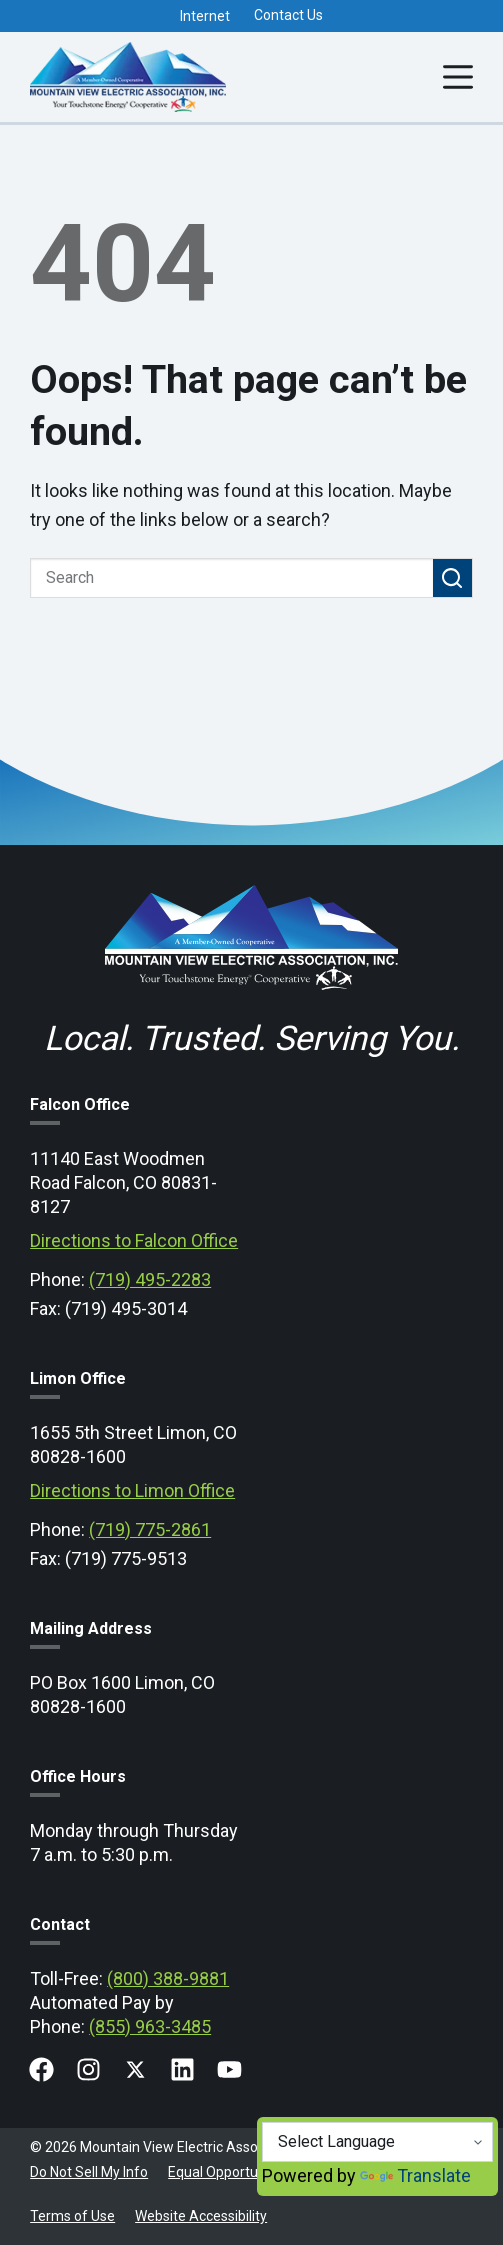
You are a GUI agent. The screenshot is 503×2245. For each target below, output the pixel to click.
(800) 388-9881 (168, 1978)
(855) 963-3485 (150, 2026)
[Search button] (453, 578)
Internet (205, 16)
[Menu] (458, 77)
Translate (415, 2175)
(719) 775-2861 (150, 1529)
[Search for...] (231, 578)
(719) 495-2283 (150, 1279)
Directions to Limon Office (132, 1490)
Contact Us (288, 15)
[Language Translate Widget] (377, 2142)
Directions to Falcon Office (134, 1240)
